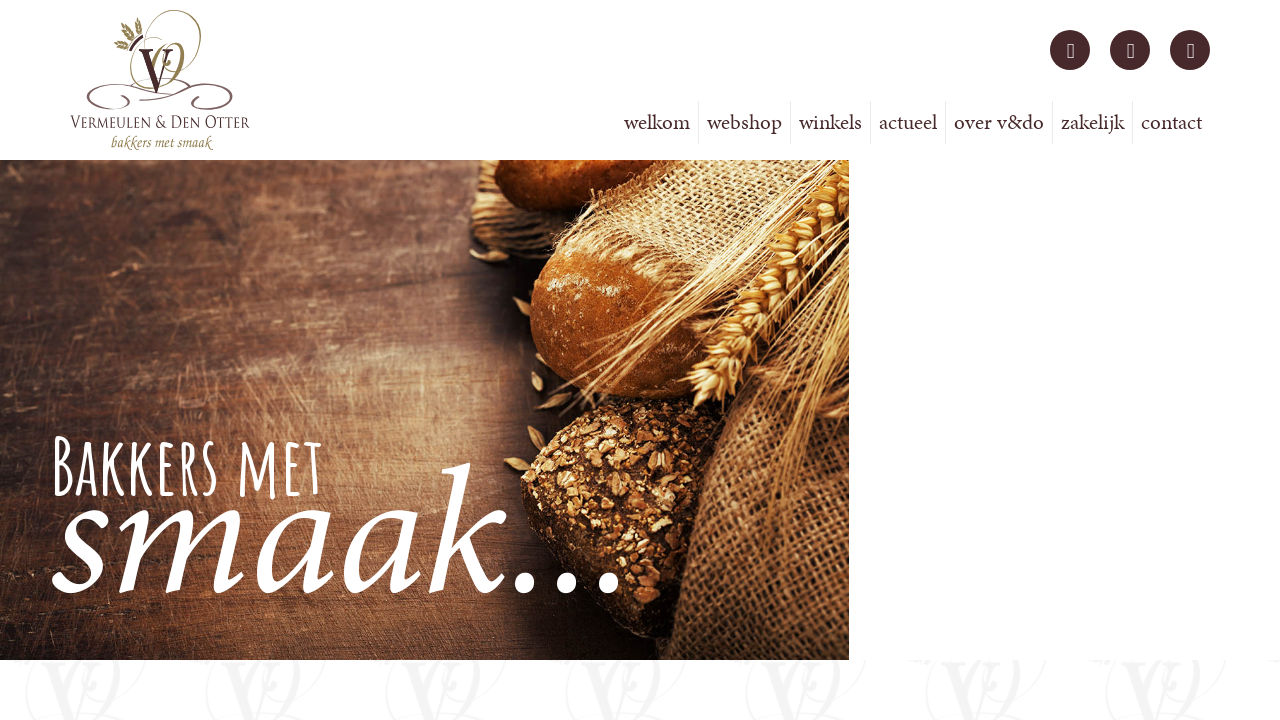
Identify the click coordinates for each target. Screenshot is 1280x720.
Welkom (657, 122)
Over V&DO (999, 122)
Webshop (744, 122)
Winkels (830, 122)
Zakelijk (1092, 122)
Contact (1171, 122)
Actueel (908, 122)
